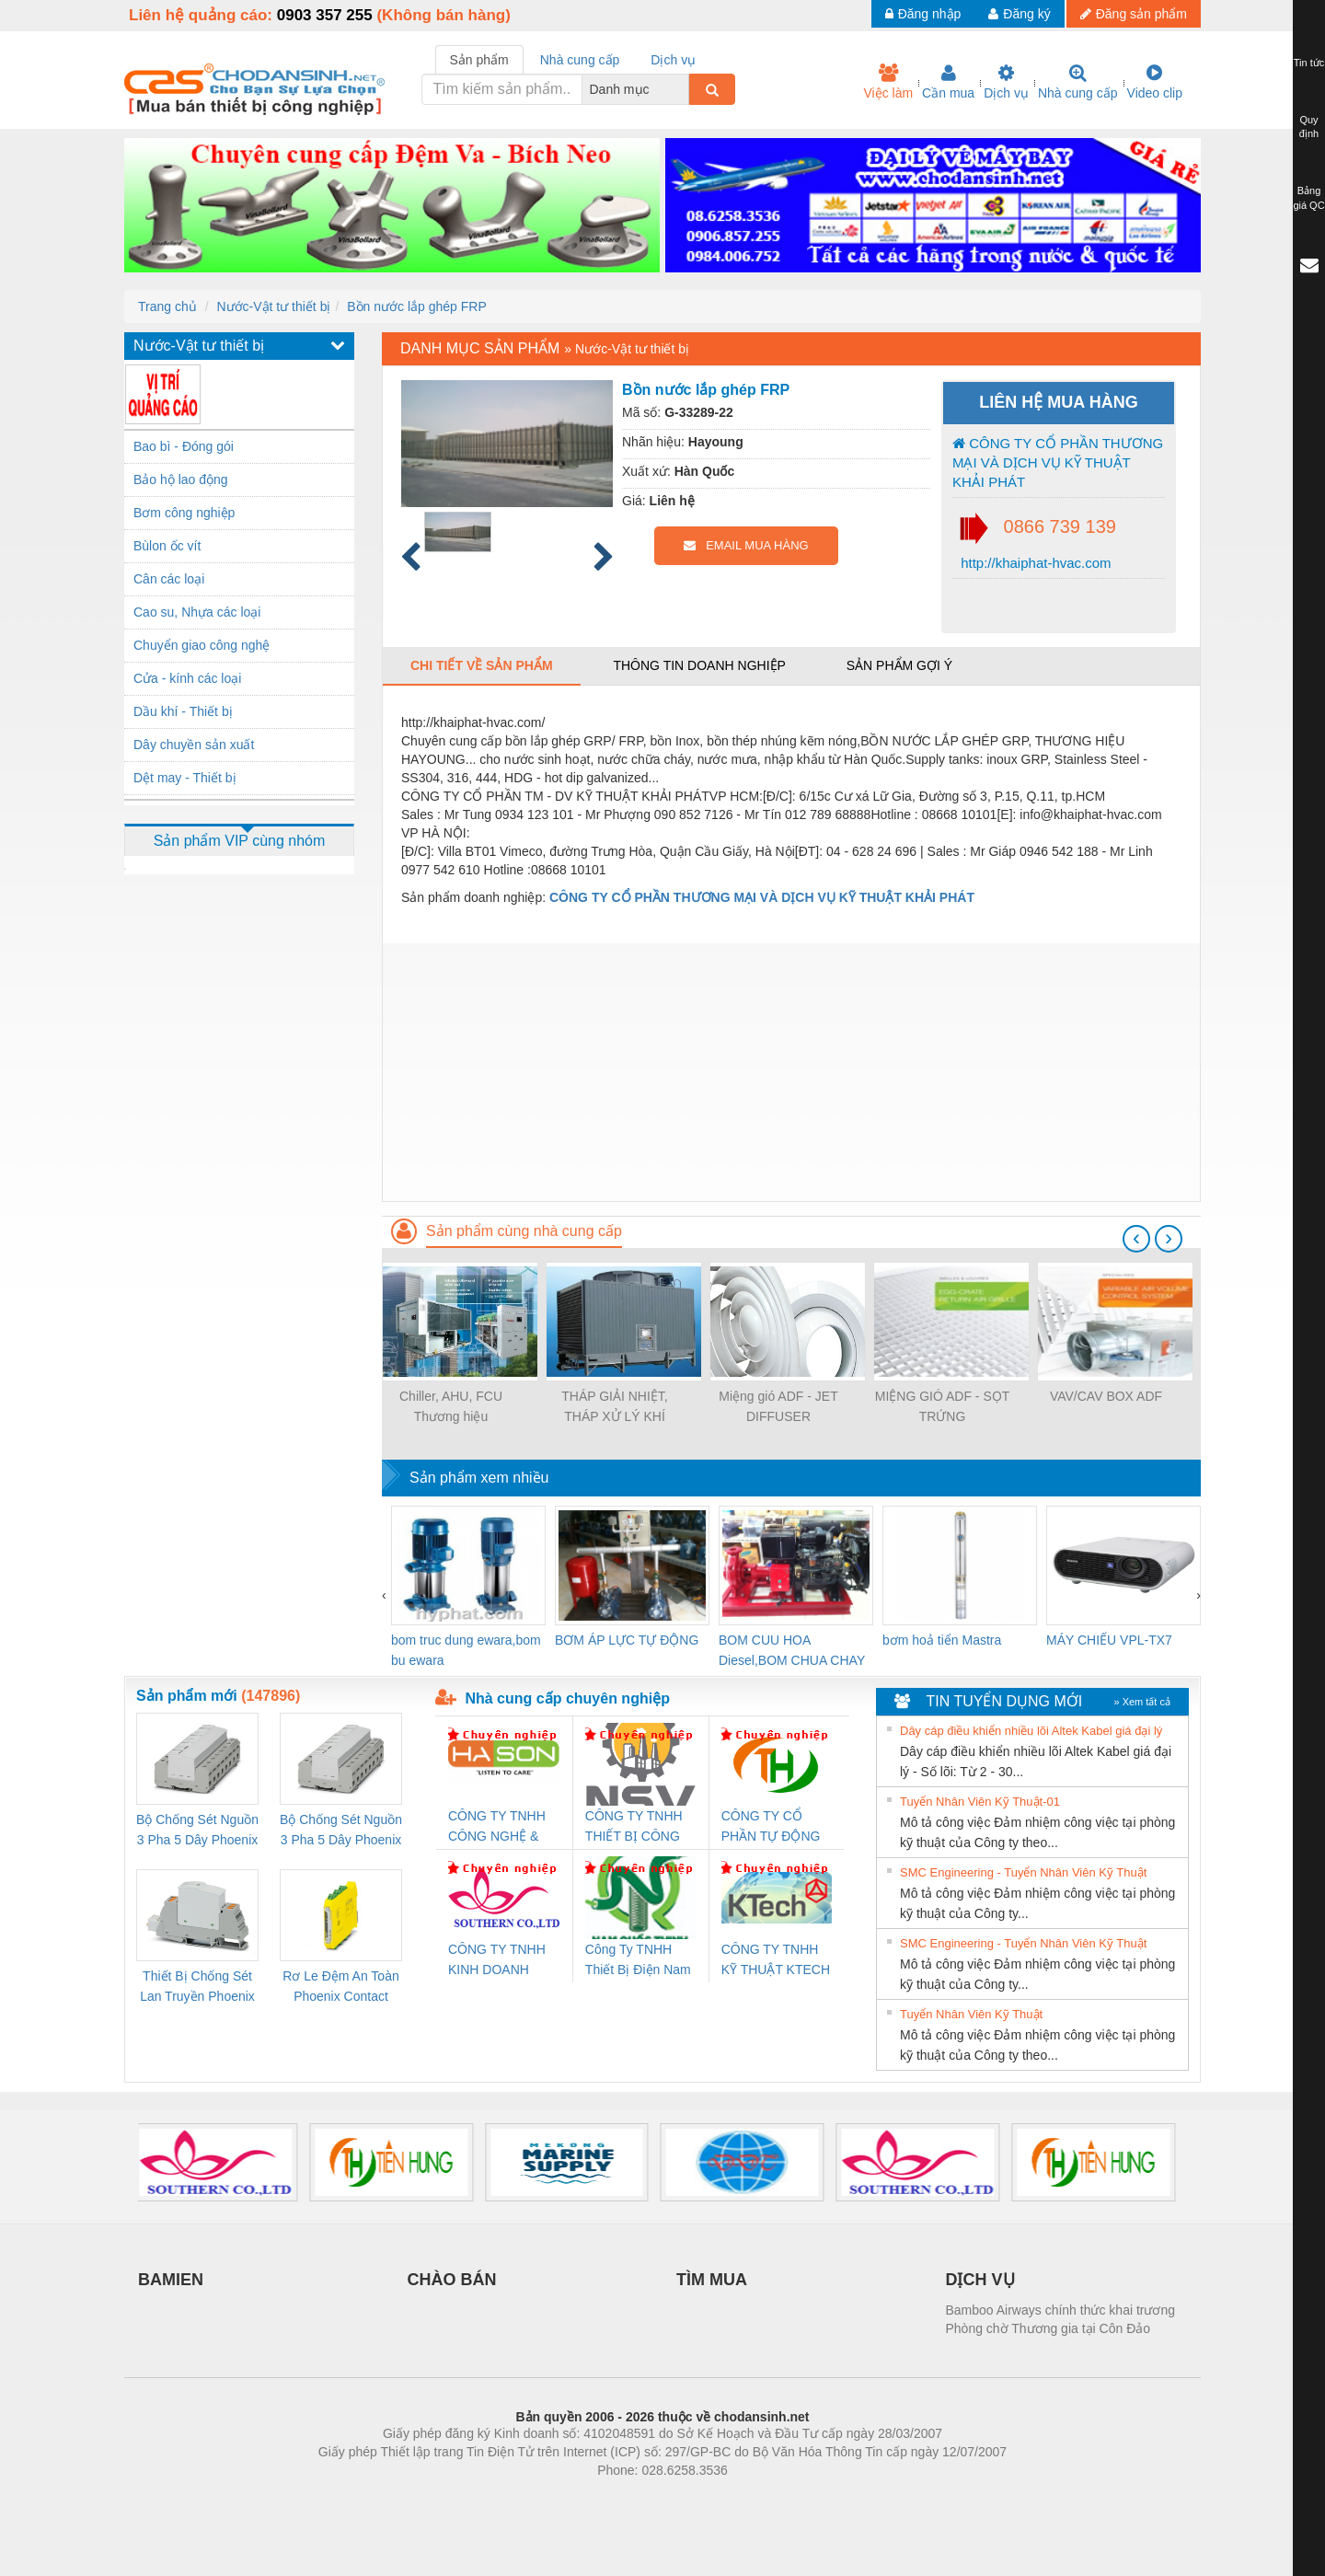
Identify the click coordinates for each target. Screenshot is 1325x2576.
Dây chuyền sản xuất (193, 744)
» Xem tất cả (1141, 1701)
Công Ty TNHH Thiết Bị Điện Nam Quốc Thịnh (638, 1961)
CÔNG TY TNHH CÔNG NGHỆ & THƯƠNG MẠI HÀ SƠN (500, 1827)
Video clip (1154, 82)
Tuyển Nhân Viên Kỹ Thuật (971, 2014)
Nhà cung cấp (1078, 82)
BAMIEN (170, 2279)
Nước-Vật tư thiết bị (273, 306)
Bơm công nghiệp (184, 512)
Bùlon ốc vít (167, 545)
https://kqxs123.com (750, 2497)
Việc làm (888, 82)
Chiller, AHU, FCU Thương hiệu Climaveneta (450, 1408)
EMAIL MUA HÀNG (746, 545)
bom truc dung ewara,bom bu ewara (466, 1650)
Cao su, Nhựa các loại (196, 612)
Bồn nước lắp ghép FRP (417, 306)
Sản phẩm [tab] (479, 59)
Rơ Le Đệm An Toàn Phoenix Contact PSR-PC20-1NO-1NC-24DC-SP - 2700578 (340, 1987)
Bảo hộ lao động (180, 479)
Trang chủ (167, 306)
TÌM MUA (711, 2279)
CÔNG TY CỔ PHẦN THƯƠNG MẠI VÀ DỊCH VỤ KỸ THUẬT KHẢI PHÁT (1057, 463)
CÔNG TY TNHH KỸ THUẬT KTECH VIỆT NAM (775, 1961)
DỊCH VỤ (980, 2279)
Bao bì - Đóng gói (183, 446)
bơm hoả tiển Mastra (941, 1640)
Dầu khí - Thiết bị (183, 711)
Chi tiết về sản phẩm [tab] (481, 665)
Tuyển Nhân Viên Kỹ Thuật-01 (980, 1801)
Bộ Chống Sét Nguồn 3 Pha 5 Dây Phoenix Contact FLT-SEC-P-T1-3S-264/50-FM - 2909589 (197, 1831)
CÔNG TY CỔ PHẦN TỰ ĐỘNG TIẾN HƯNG (771, 1827)
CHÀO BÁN (452, 2279)
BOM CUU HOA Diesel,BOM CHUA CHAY (792, 1650)
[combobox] (683, 89)
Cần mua (948, 82)
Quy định (1309, 127)
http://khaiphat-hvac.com (1034, 563)
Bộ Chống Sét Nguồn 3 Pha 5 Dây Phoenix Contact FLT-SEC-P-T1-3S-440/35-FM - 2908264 (341, 1831)
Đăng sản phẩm (1133, 13)
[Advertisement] (791, 1072)
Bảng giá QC (1308, 198)
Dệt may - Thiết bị (184, 777)
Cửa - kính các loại (187, 678)
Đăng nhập (923, 13)
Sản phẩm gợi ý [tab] (899, 665)
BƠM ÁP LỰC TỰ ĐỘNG (626, 1640)
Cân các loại (168, 579)
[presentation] (1136, 1239)
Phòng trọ (545, 2497)
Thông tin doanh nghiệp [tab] (699, 665)
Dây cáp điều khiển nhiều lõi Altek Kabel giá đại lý (1031, 1731)
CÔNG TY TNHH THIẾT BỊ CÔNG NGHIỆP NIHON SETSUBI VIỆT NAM (634, 1827)
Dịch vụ (1006, 82)
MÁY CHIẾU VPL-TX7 (1109, 1640)
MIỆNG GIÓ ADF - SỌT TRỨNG (942, 1406)
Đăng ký (1019, 13)
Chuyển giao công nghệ (201, 645)
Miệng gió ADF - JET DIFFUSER (778, 1406)
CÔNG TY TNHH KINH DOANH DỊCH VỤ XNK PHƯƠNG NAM (497, 1961)
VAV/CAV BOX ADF (1106, 1396)
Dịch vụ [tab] (673, 59)
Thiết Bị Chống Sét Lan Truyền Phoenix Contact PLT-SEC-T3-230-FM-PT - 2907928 (197, 1987)
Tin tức (1309, 62)
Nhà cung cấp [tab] (580, 59)
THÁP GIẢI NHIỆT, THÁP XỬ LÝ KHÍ (614, 1406)
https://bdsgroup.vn (638, 2497)
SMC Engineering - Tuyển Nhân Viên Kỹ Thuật (1023, 1872)
